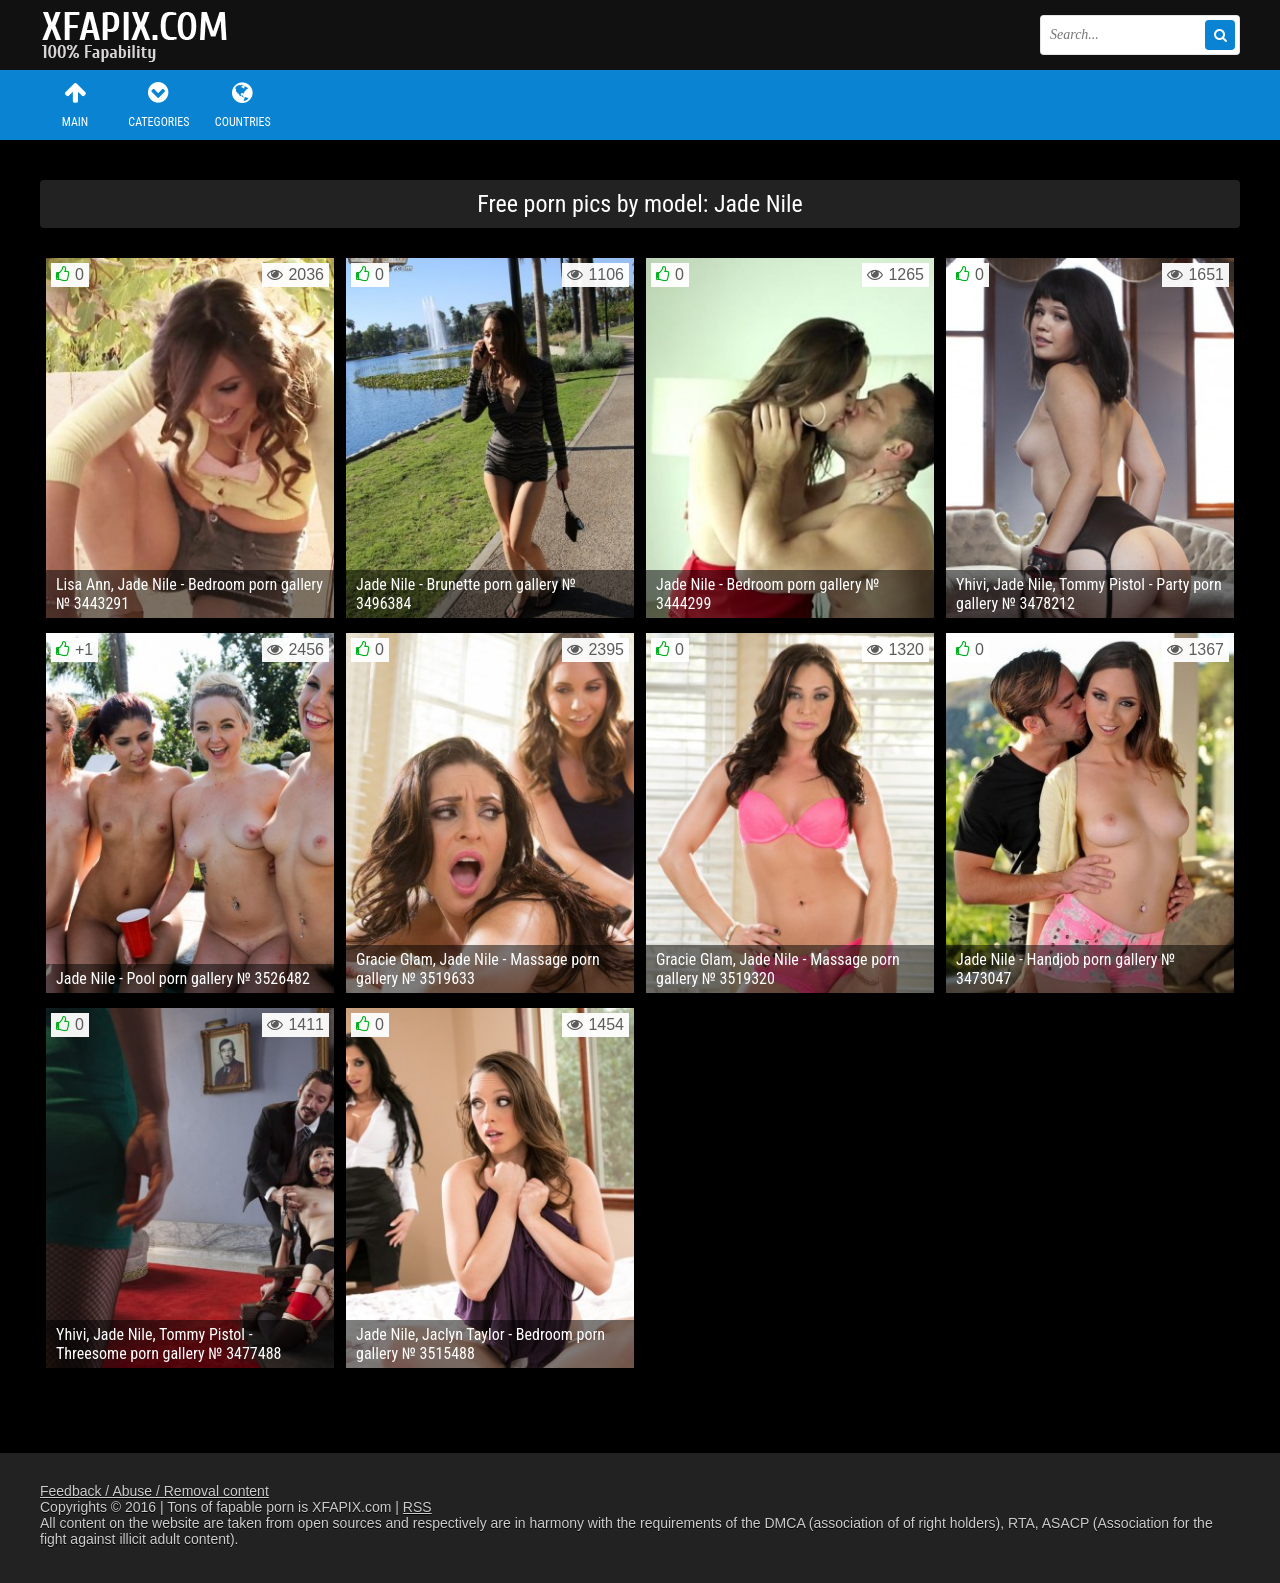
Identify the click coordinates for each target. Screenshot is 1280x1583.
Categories (159, 104)
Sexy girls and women (140, 35)
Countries (243, 104)
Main (75, 104)
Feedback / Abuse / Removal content (154, 1491)
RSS (417, 1507)
